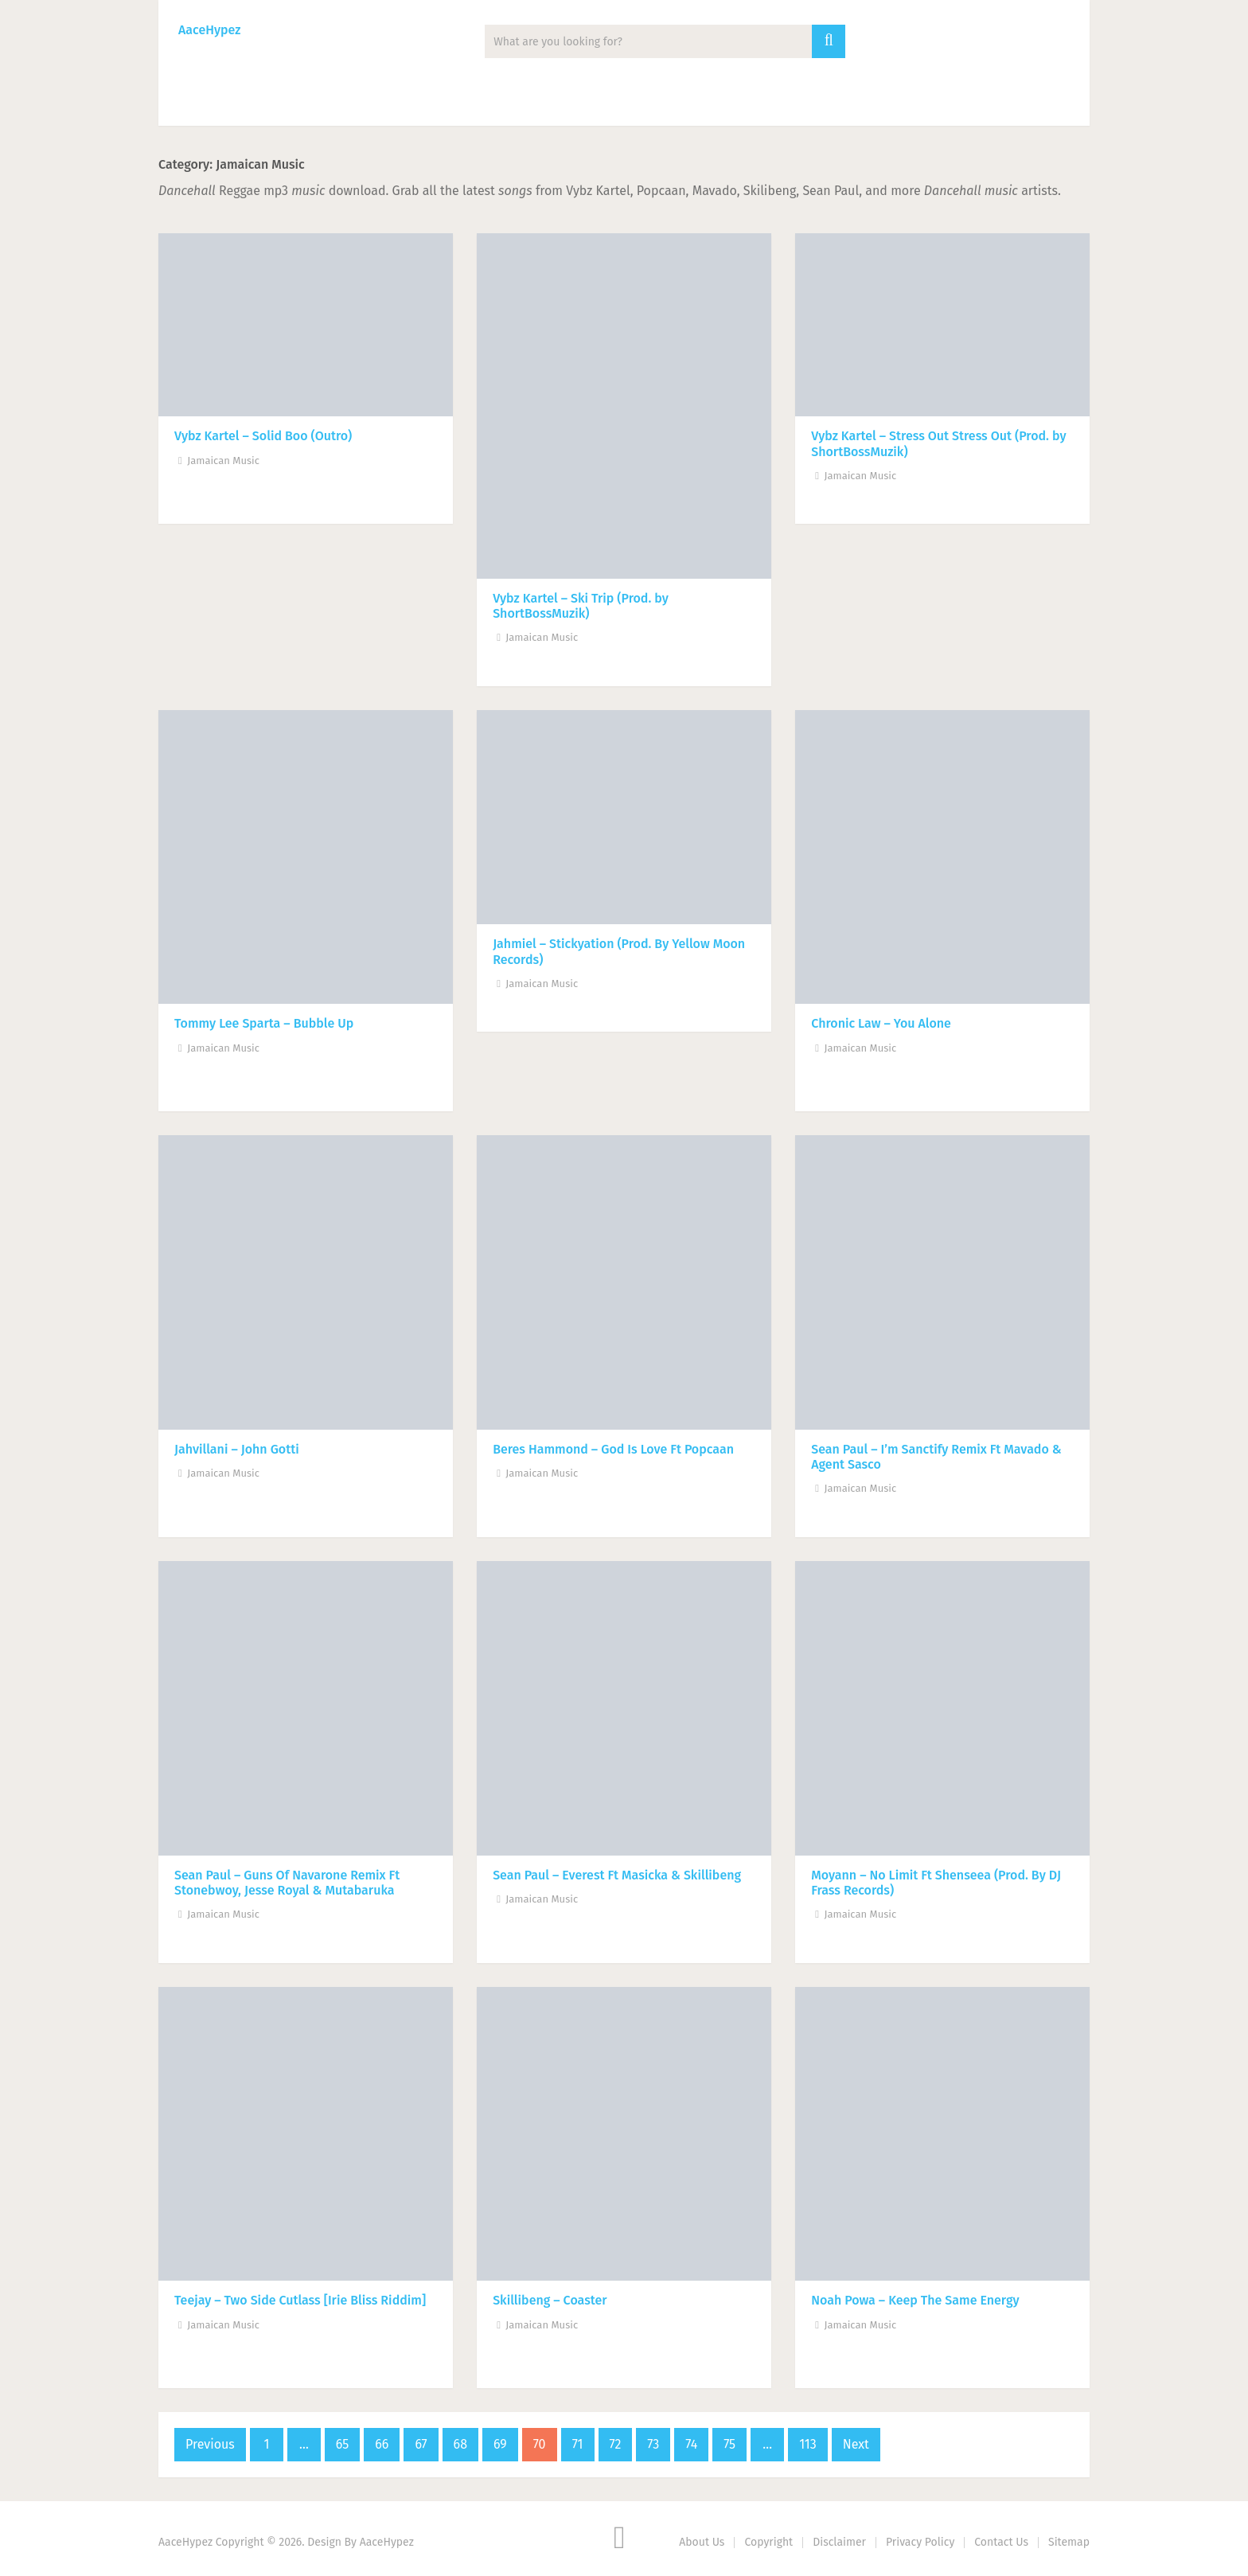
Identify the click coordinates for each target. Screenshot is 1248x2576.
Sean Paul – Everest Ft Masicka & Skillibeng (617, 1875)
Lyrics (544, 103)
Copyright (768, 2542)
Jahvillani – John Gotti (236, 1449)
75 (729, 2444)
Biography (639, 103)
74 (691, 2444)
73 (653, 2444)
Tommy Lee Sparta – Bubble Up (263, 1023)
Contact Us (1001, 2542)
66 (381, 2444)
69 (500, 2444)
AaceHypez (209, 30)
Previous (210, 2444)
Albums (364, 103)
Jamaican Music (223, 460)
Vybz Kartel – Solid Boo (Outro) (263, 435)
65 (342, 2444)
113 (808, 2444)
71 (577, 2444)
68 (460, 2444)
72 (616, 2444)
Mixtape (457, 103)
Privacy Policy (920, 2542)
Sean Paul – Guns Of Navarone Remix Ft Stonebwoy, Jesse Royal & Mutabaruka (287, 1883)
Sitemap (1069, 2542)
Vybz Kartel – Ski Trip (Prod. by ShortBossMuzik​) (581, 606)
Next (856, 2444)
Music (198, 103)
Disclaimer (839, 2542)
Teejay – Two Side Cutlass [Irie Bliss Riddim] (300, 2300)
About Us (701, 2542)
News (278, 103)
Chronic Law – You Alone (881, 1023)
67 (421, 2444)
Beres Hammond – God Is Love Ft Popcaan (613, 1449)
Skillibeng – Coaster (549, 2300)
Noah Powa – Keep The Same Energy (915, 2300)
